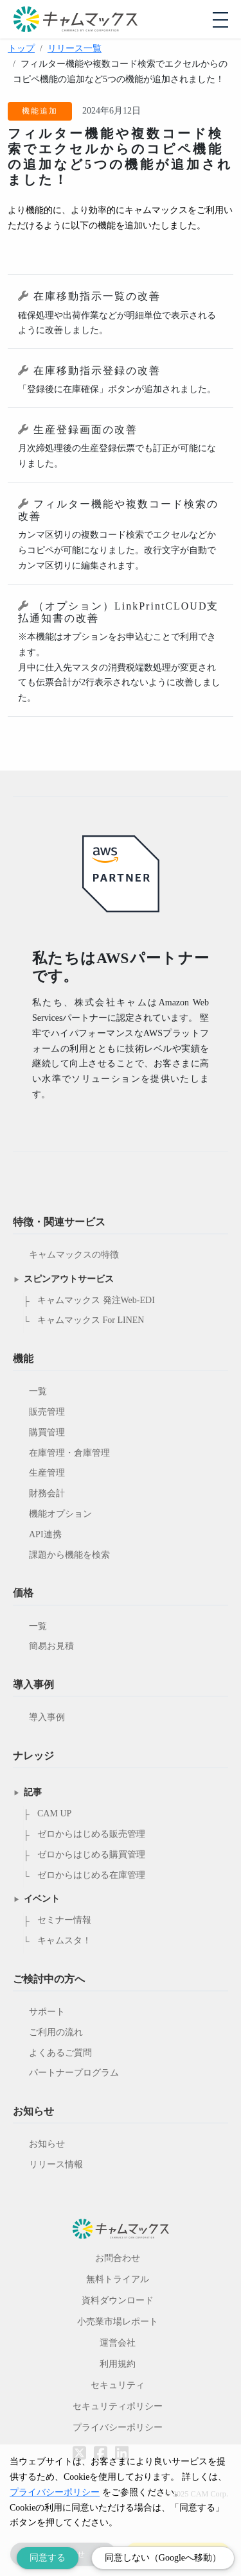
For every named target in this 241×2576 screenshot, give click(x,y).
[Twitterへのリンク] (79, 2444)
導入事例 (47, 1717)
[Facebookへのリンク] (100, 2444)
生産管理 (47, 1473)
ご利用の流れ (56, 2032)
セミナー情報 (64, 1920)
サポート (47, 2012)
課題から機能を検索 (69, 1555)
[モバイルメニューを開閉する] (220, 20)
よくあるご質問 (60, 2053)
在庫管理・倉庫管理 (69, 1453)
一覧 (38, 1391)
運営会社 (118, 2343)
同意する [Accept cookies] (48, 2558)
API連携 (45, 1534)
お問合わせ (117, 2258)
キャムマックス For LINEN (90, 1320)
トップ (21, 48)
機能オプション (60, 1514)
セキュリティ (118, 2385)
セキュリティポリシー (118, 2406)
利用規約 (118, 2364)
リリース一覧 (75, 48)
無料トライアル (117, 2279)
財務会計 (47, 1493)
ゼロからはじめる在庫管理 (91, 1875)
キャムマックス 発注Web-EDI (96, 1300)
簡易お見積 (51, 1646)
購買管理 (47, 1432)
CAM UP (54, 1813)
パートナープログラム (74, 2072)
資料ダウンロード (118, 2300)
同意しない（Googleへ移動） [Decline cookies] (163, 2558)
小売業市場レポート (117, 2321)
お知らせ (47, 2144)
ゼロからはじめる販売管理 (91, 1834)
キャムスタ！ (64, 1940)
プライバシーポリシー (118, 2427)
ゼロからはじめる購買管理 (91, 1854)
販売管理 (47, 1412)
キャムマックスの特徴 (74, 1254)
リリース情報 (56, 2164)
